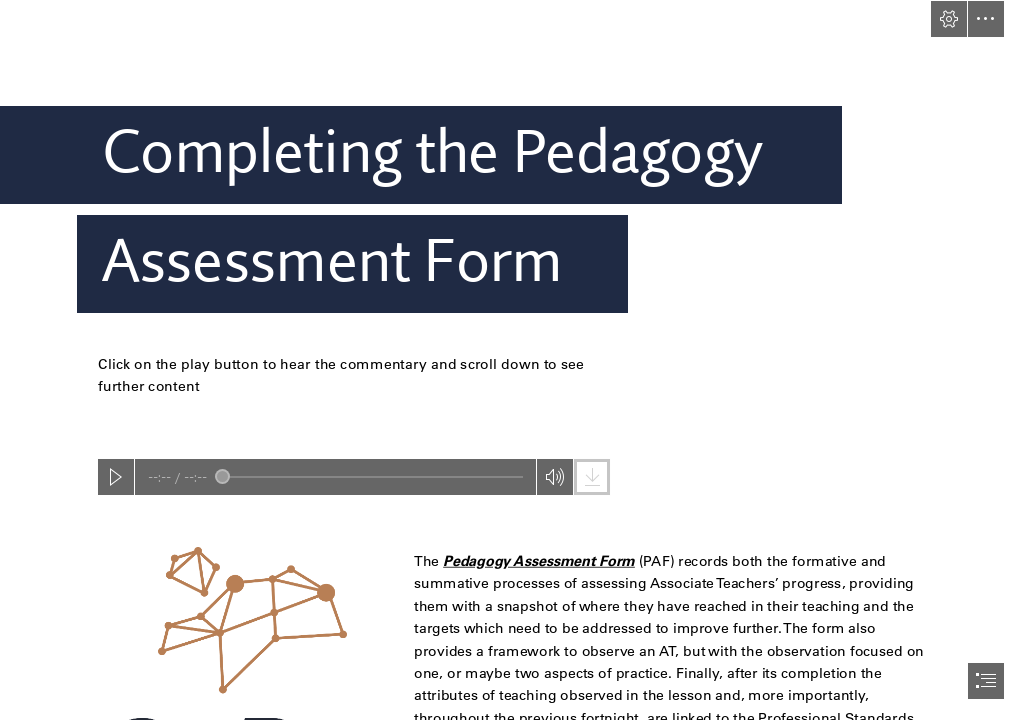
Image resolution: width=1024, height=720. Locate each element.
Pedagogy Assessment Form (540, 560)
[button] (949, 19)
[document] (512, 360)
